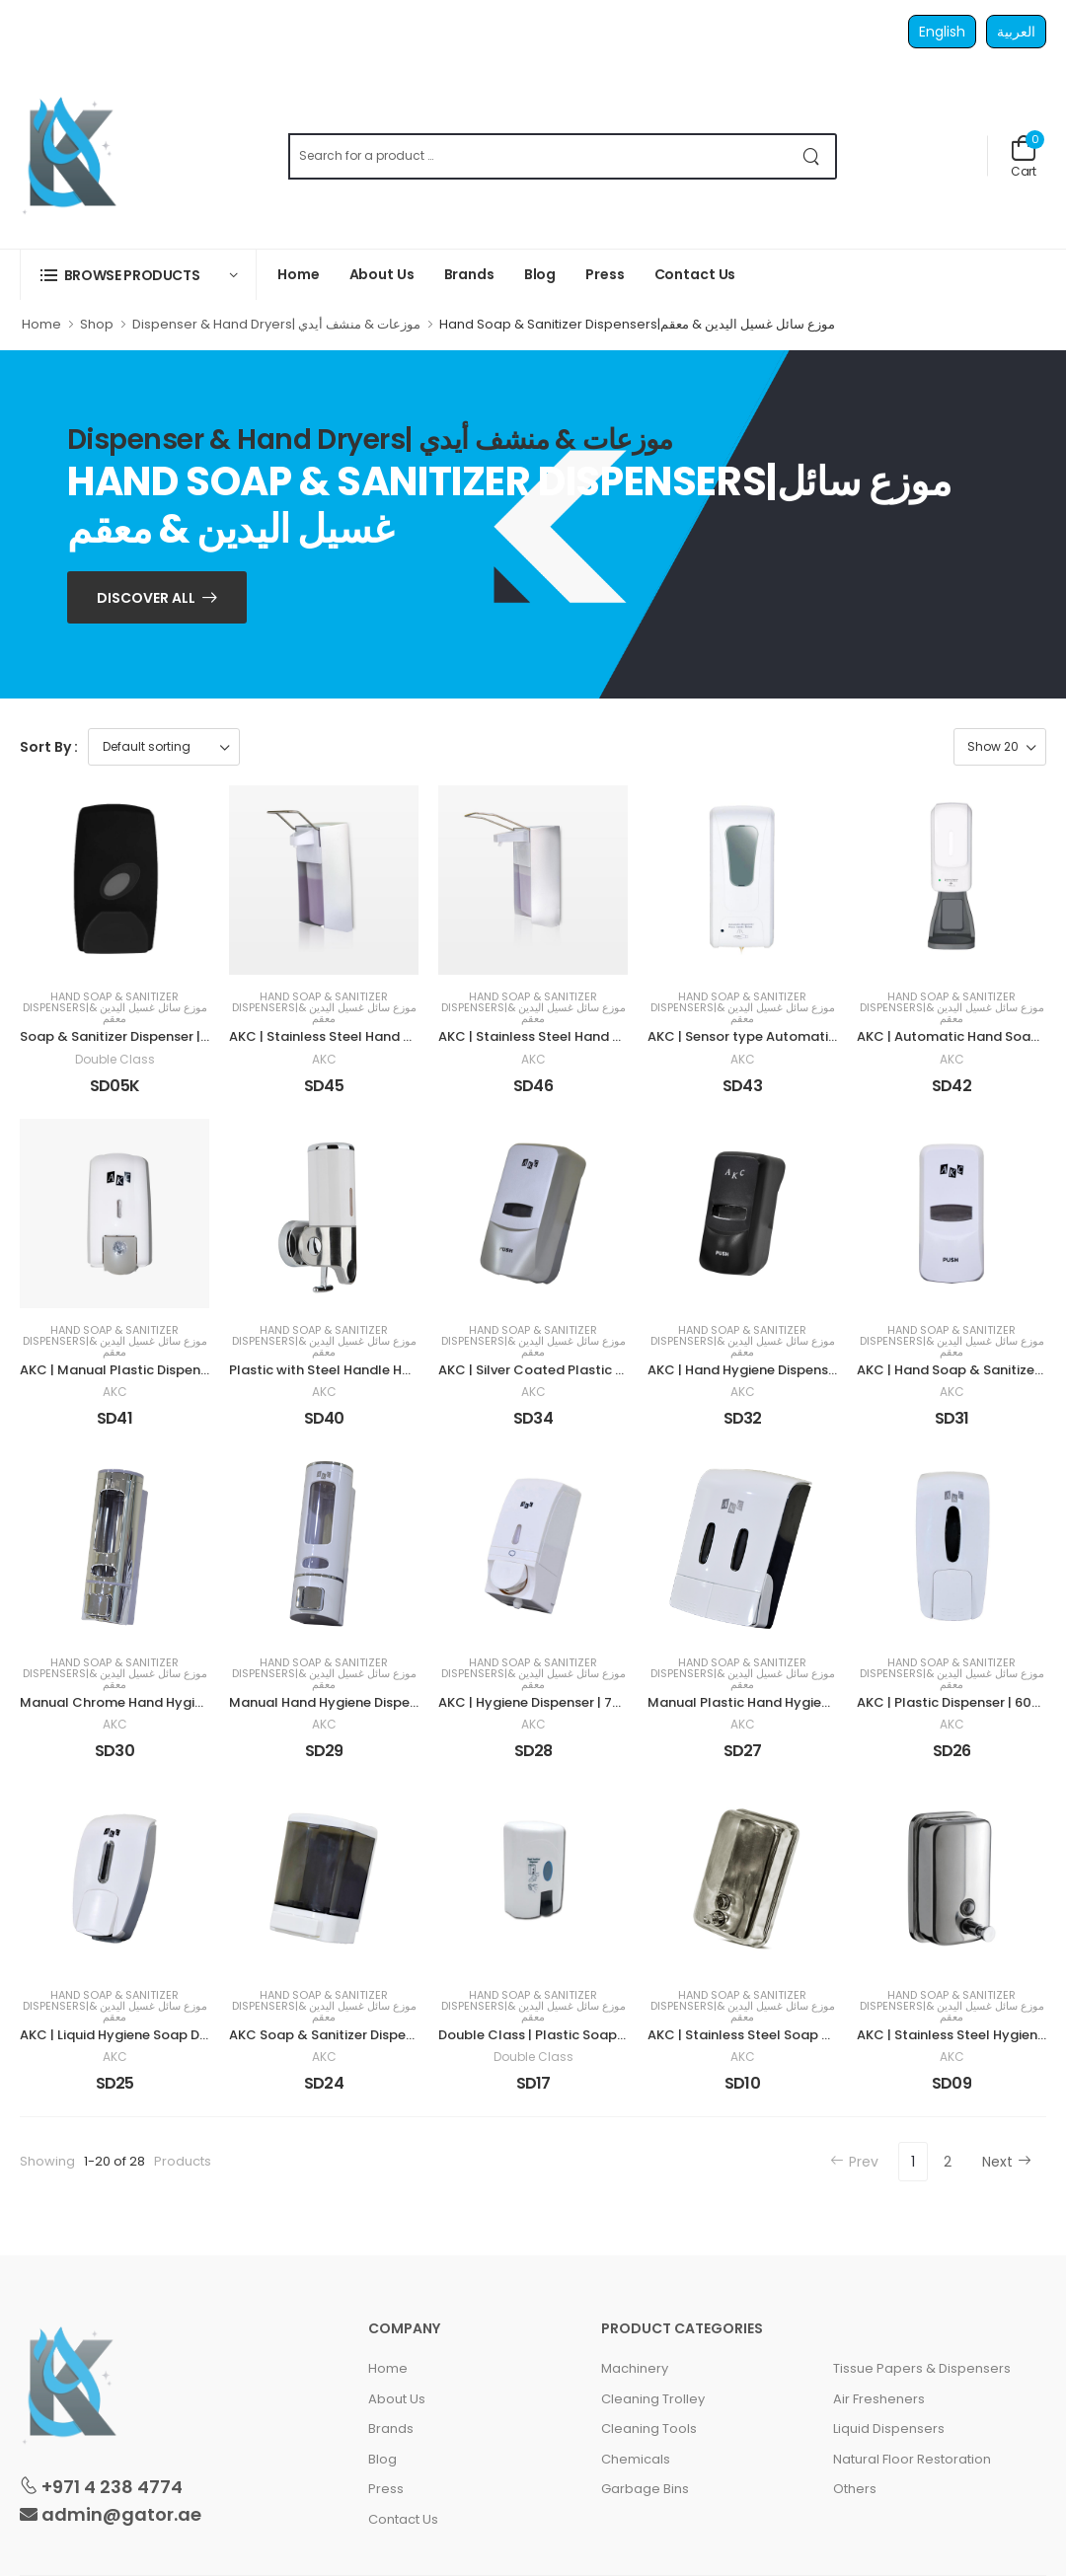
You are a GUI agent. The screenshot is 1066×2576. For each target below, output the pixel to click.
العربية (1016, 31)
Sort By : (49, 747)
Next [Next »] (1006, 2161)
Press (604, 274)
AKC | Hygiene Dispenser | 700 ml (543, 1702)
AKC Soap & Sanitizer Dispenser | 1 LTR (351, 2034)
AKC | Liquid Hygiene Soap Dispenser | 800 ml (164, 2034)
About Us (382, 274)
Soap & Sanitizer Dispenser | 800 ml (134, 1036)
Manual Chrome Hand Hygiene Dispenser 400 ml (177, 1702)
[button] (138, 275)
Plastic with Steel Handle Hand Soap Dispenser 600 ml (404, 1370)
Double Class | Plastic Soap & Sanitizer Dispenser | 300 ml (624, 2034)
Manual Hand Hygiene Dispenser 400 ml (358, 1702)
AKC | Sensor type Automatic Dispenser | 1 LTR (794, 1036)
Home (298, 274)
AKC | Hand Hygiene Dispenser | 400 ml (772, 1370)
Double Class (115, 1060)
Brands (469, 274)
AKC (324, 1060)
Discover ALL (146, 598)
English (942, 31)
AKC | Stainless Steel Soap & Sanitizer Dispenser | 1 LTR (822, 2034)
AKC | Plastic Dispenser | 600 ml (958, 1702)
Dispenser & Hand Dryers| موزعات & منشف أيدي (276, 324)
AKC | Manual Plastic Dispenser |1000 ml (149, 1370)
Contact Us (695, 274)
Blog (540, 274)
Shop (97, 324)
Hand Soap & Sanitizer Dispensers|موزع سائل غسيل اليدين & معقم (115, 1008)
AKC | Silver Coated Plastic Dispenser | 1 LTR (578, 1370)
